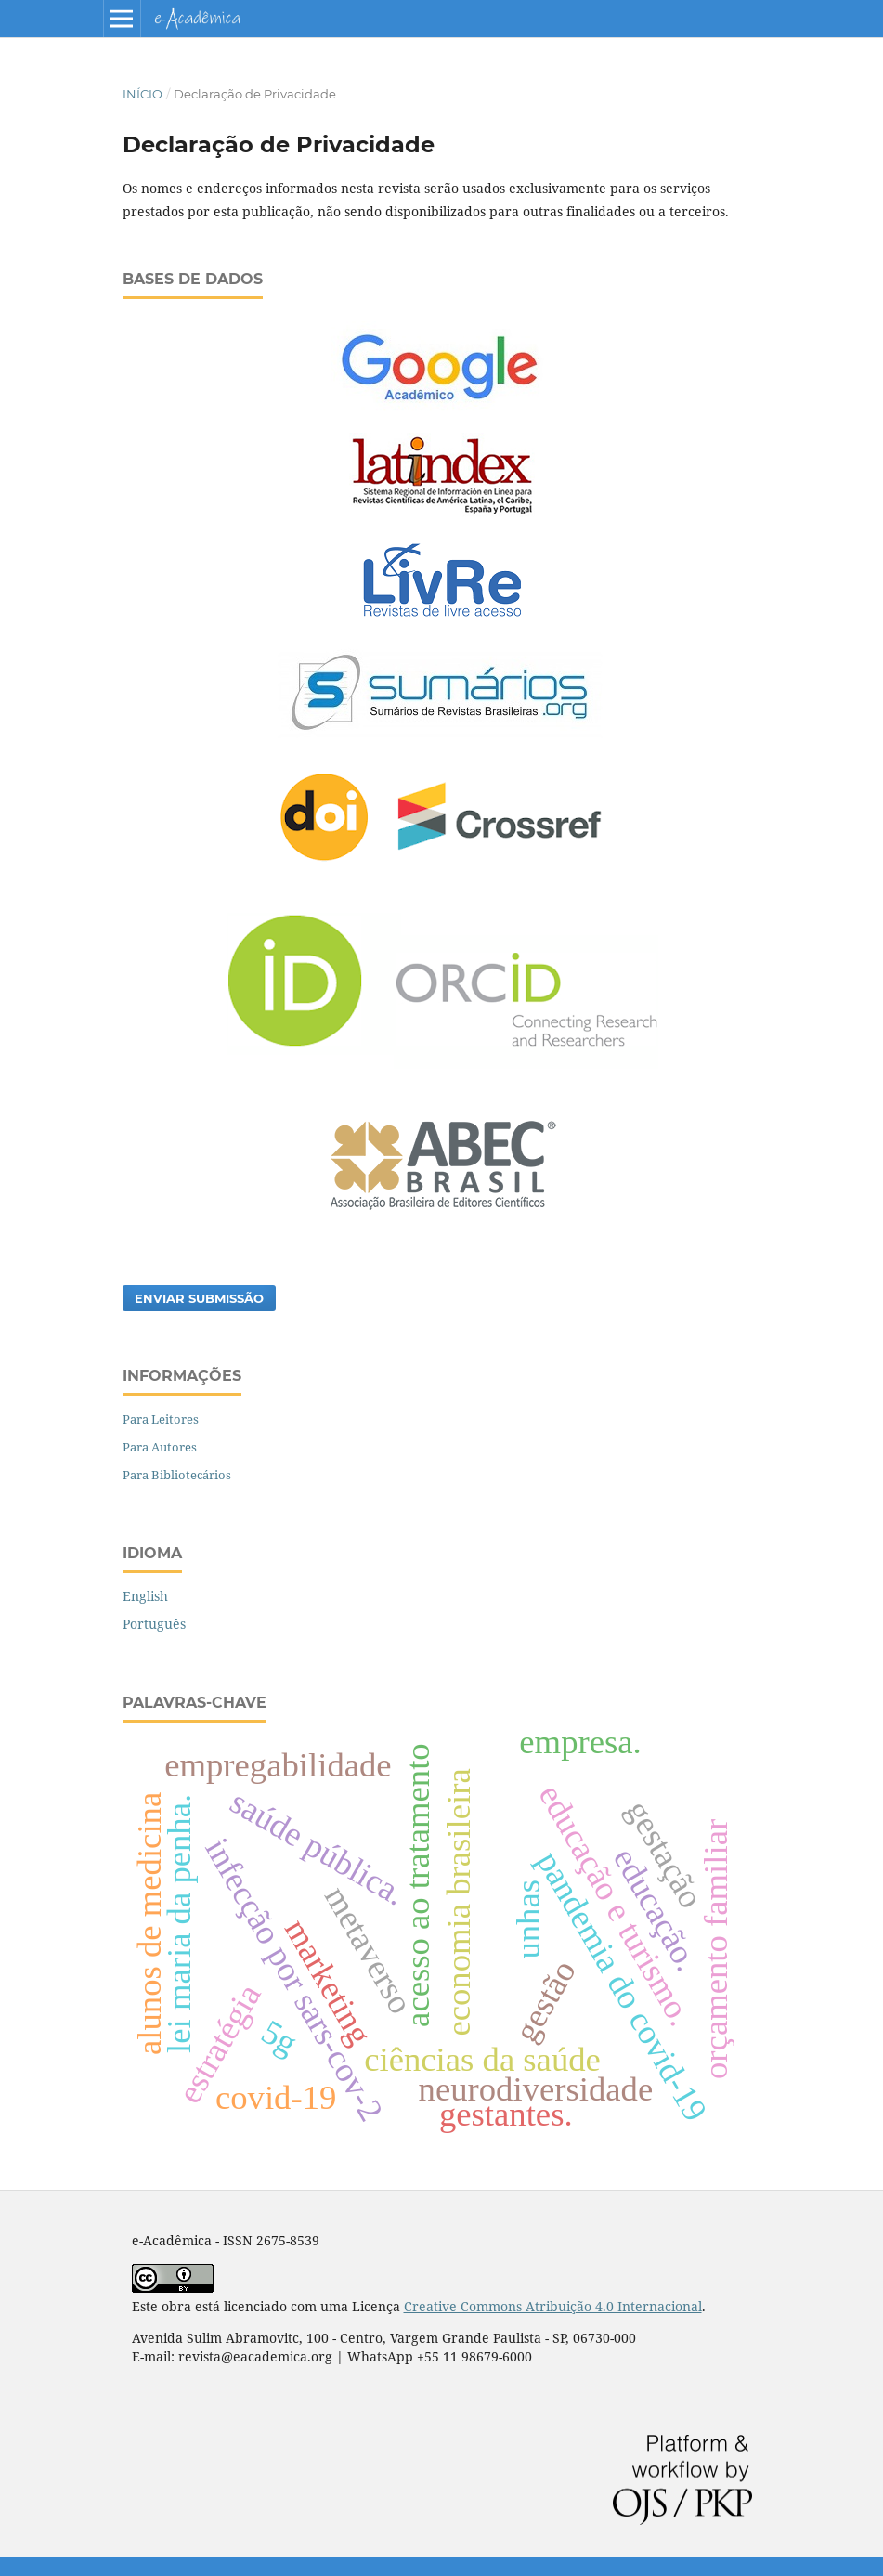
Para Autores (160, 1446)
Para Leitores (161, 1419)
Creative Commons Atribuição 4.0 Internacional (553, 2306)
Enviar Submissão (199, 1298)
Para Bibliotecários (177, 1474)
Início (142, 93)
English (145, 1596)
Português (154, 1624)
